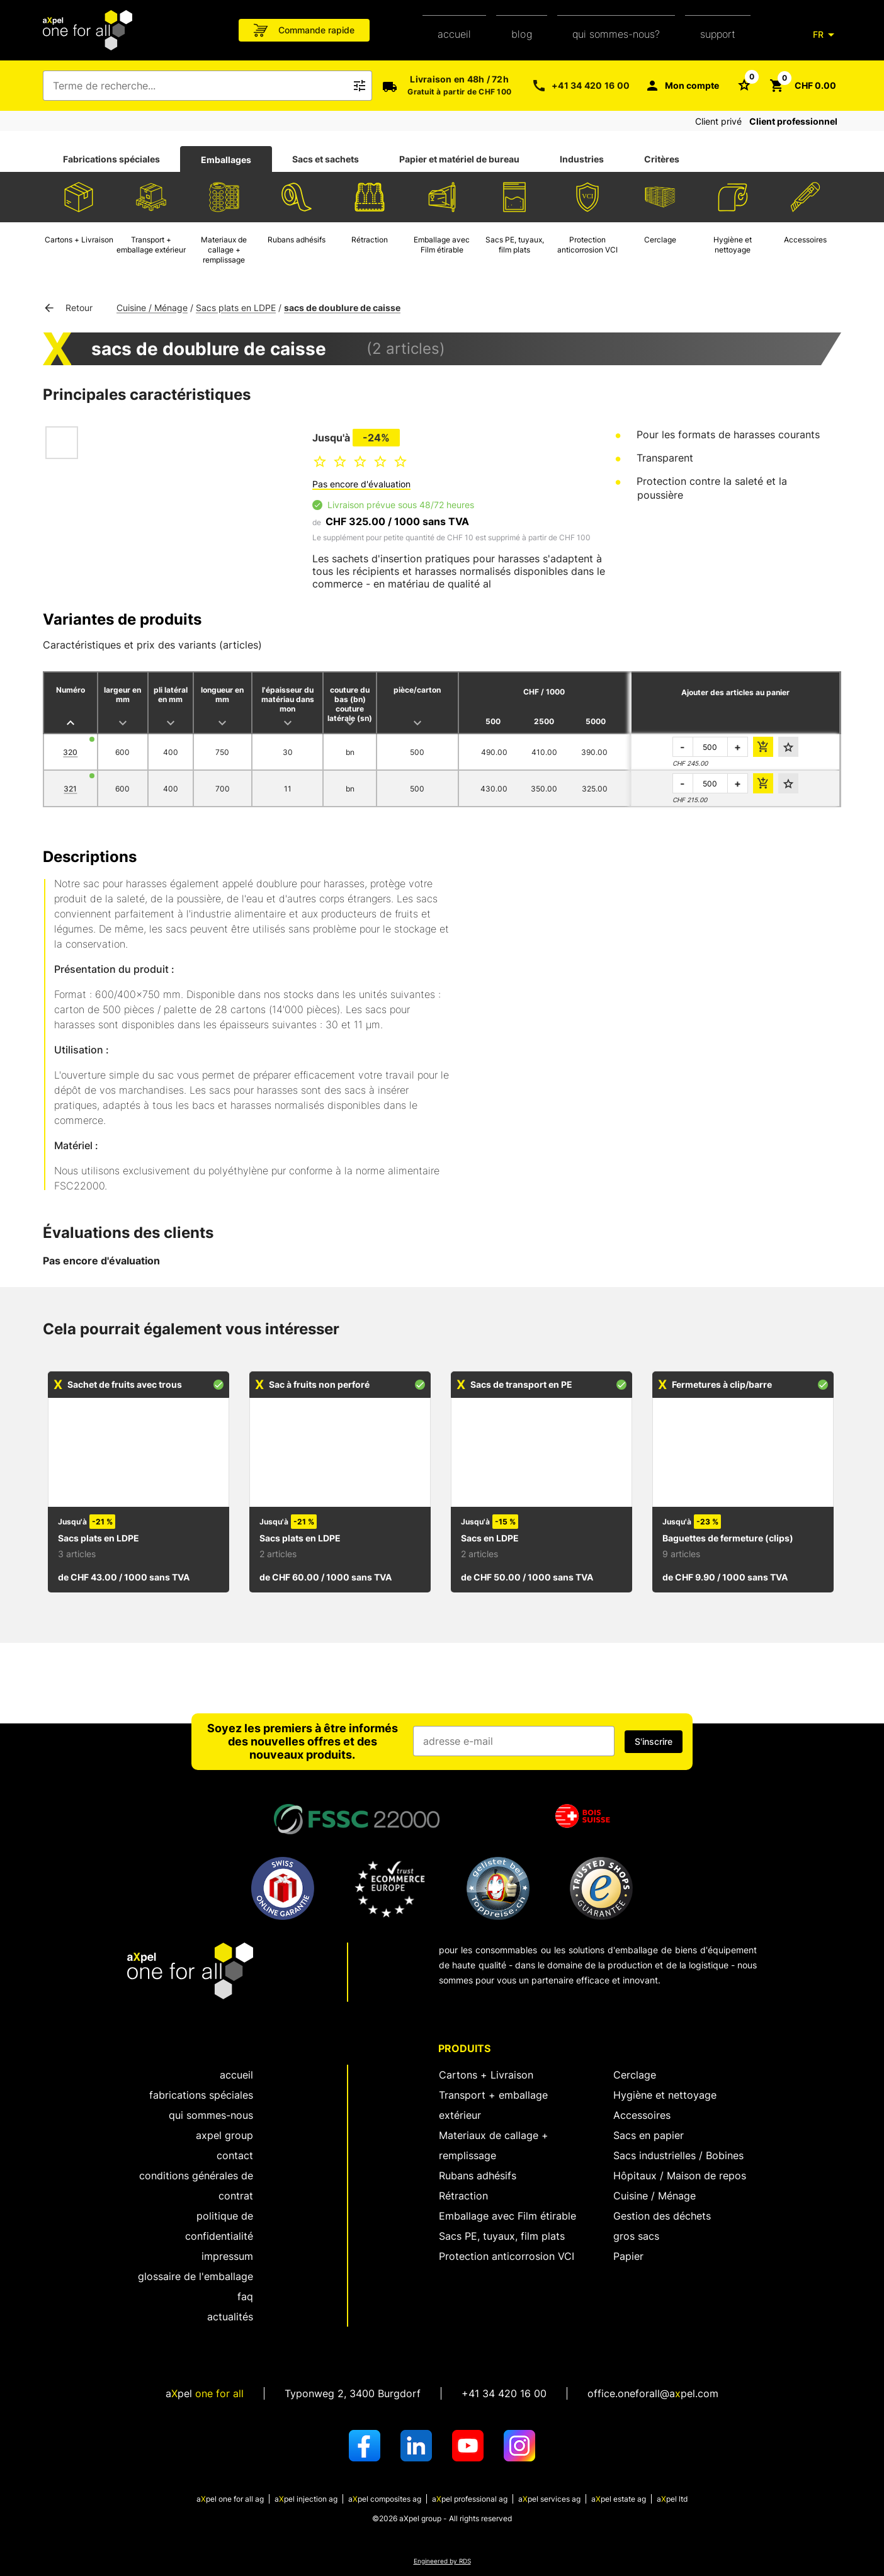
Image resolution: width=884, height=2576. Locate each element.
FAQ (245, 2296)
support (717, 34)
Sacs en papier (648, 2135)
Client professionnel (793, 121)
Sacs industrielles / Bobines (678, 2155)
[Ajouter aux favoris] (788, 747)
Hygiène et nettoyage (665, 2095)
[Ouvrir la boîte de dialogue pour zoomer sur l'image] (181, 485)
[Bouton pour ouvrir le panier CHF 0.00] (802, 85)
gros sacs (636, 2236)
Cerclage (634, 2074)
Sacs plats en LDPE (236, 307)
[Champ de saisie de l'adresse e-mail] (513, 1741)
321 (70, 788)
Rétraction (463, 2195)
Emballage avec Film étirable (507, 2216)
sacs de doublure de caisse (342, 307)
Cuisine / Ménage (152, 307)
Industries (582, 159)
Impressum (227, 2256)
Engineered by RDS (442, 2561)
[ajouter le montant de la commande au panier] (763, 747)
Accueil (454, 34)
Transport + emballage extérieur (493, 2105)
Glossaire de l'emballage (195, 2276)
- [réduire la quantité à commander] (682, 746)
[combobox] (198, 85)
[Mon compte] (682, 85)
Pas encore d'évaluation (361, 484)
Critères (661, 159)
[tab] (111, 159)
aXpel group (224, 2135)
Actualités (230, 2316)
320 (70, 752)
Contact (235, 2155)
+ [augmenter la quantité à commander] (737, 746)
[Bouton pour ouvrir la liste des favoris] (744, 84)
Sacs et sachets (325, 159)
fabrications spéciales (201, 2095)
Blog (521, 34)
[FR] (826, 34)
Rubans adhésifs (477, 2175)
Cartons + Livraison (486, 2074)
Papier (628, 2256)
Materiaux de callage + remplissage (493, 2145)
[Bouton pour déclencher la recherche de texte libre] (359, 85)
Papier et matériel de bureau (459, 159)
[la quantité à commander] (710, 747)
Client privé (718, 121)
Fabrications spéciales (111, 159)
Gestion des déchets (662, 2216)
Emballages (226, 159)
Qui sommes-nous (211, 2115)
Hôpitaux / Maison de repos (679, 2175)
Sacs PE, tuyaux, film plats (502, 2236)
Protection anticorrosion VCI (506, 2256)
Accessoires (642, 2115)
